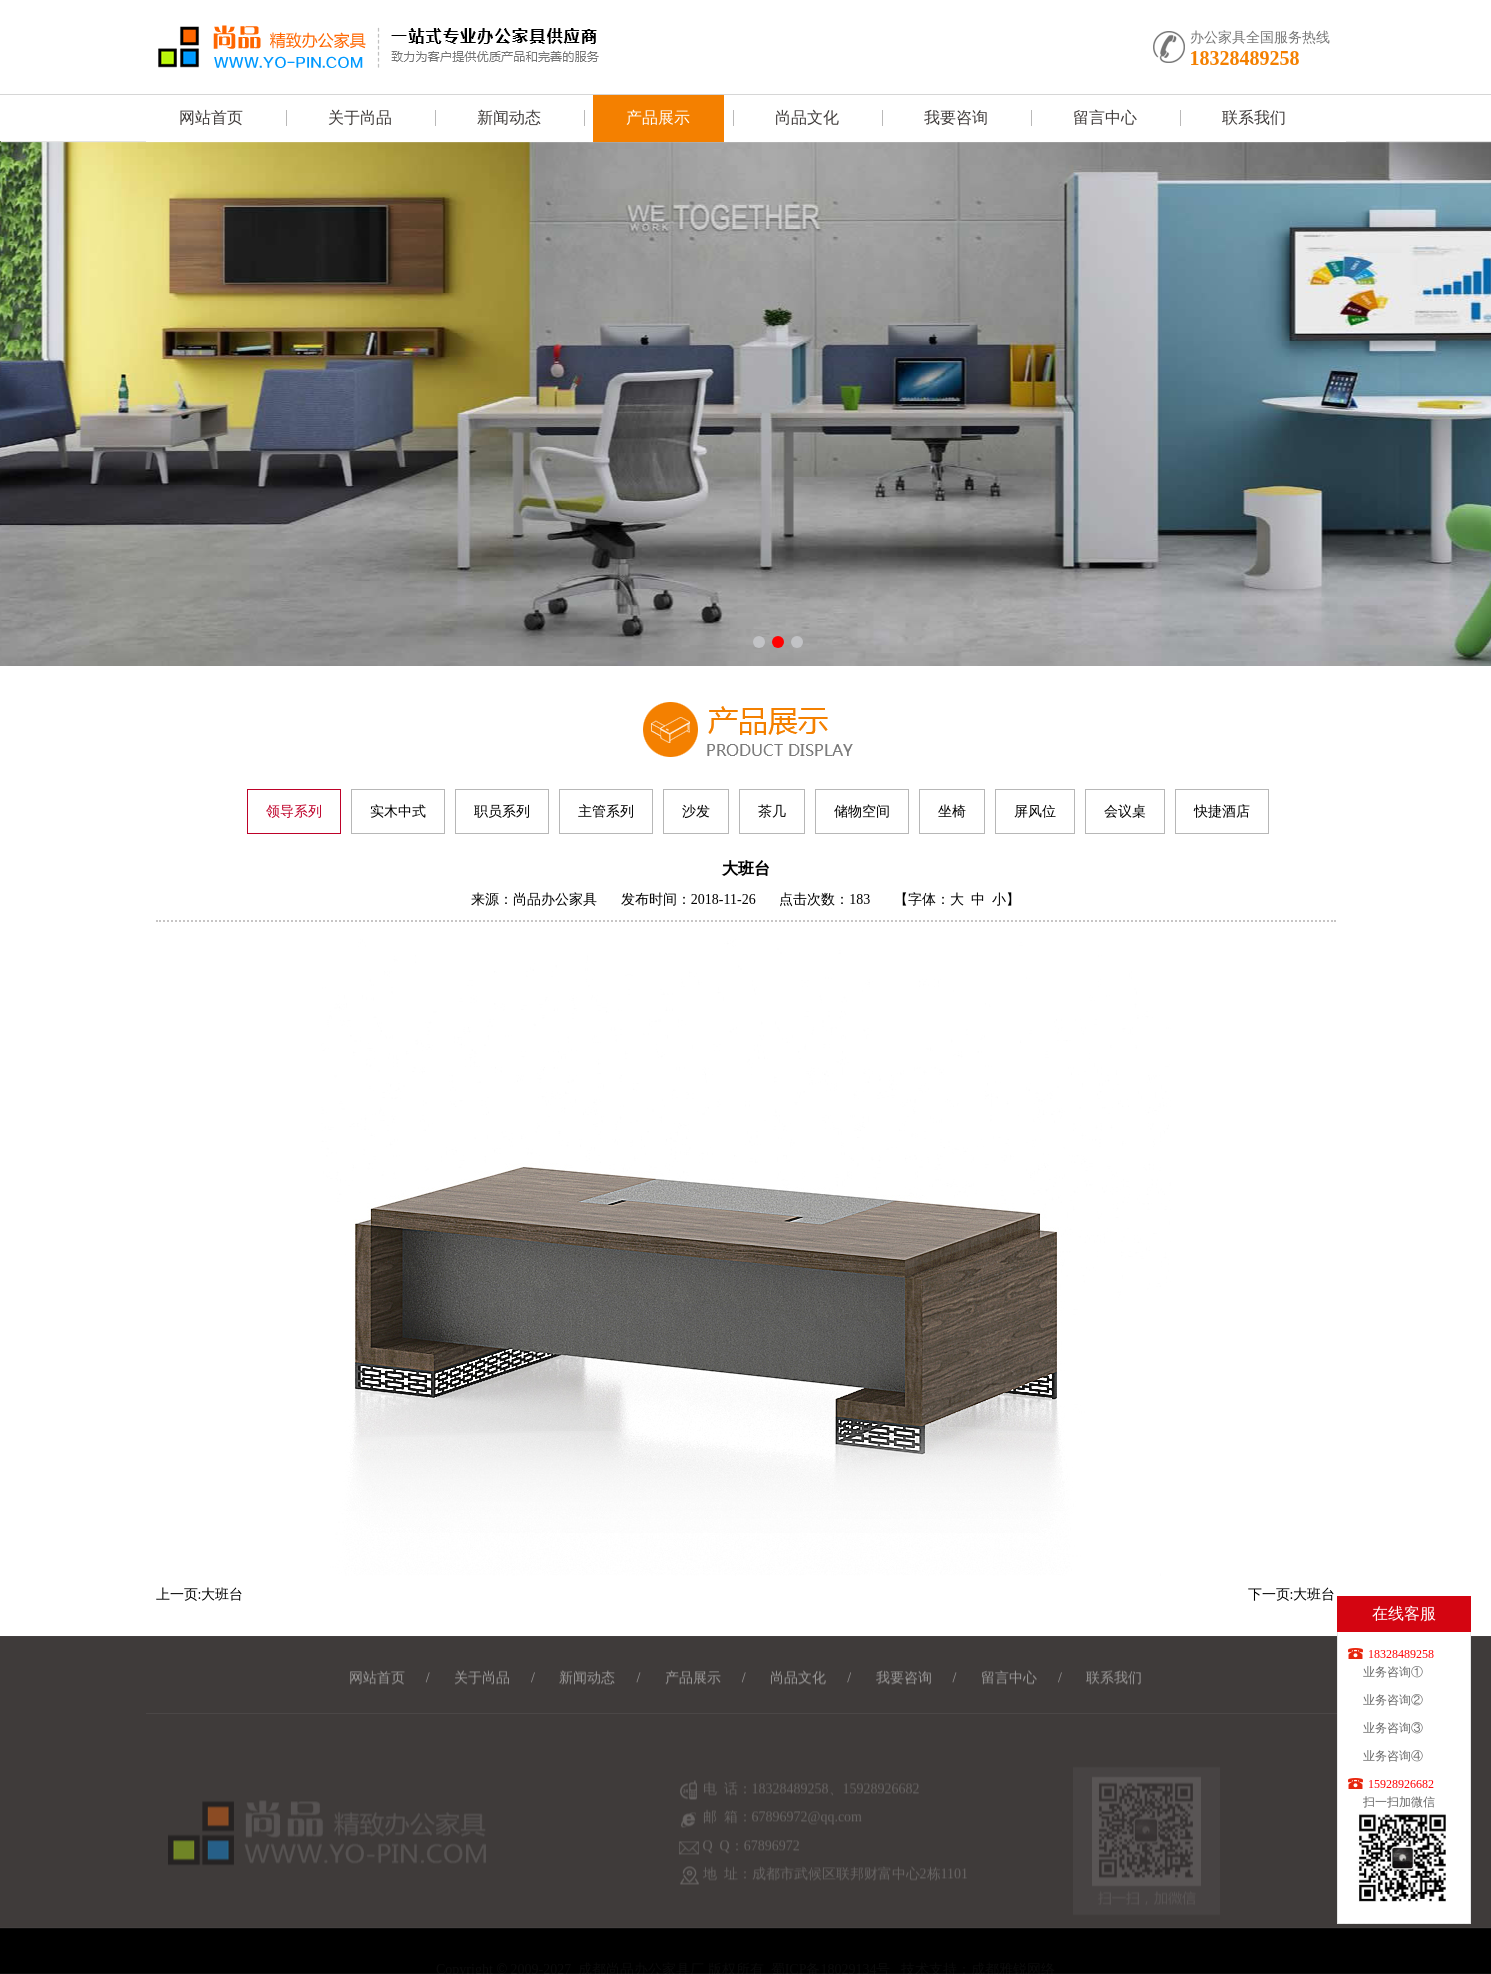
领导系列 (294, 811)
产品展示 (658, 117)
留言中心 (1105, 117)
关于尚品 (360, 117)
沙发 (696, 811)
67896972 (772, 1860)
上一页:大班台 (200, 1594)
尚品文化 (807, 117)
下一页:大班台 (1292, 1594)
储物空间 (862, 811)
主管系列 (606, 811)
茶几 (772, 811)
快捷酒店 (1222, 811)
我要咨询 (956, 117)
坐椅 (952, 811)
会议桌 (1125, 811)
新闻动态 (509, 117)
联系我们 (1254, 117)
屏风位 (1035, 811)
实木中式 (398, 811)
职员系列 (502, 811)
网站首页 (211, 117)
